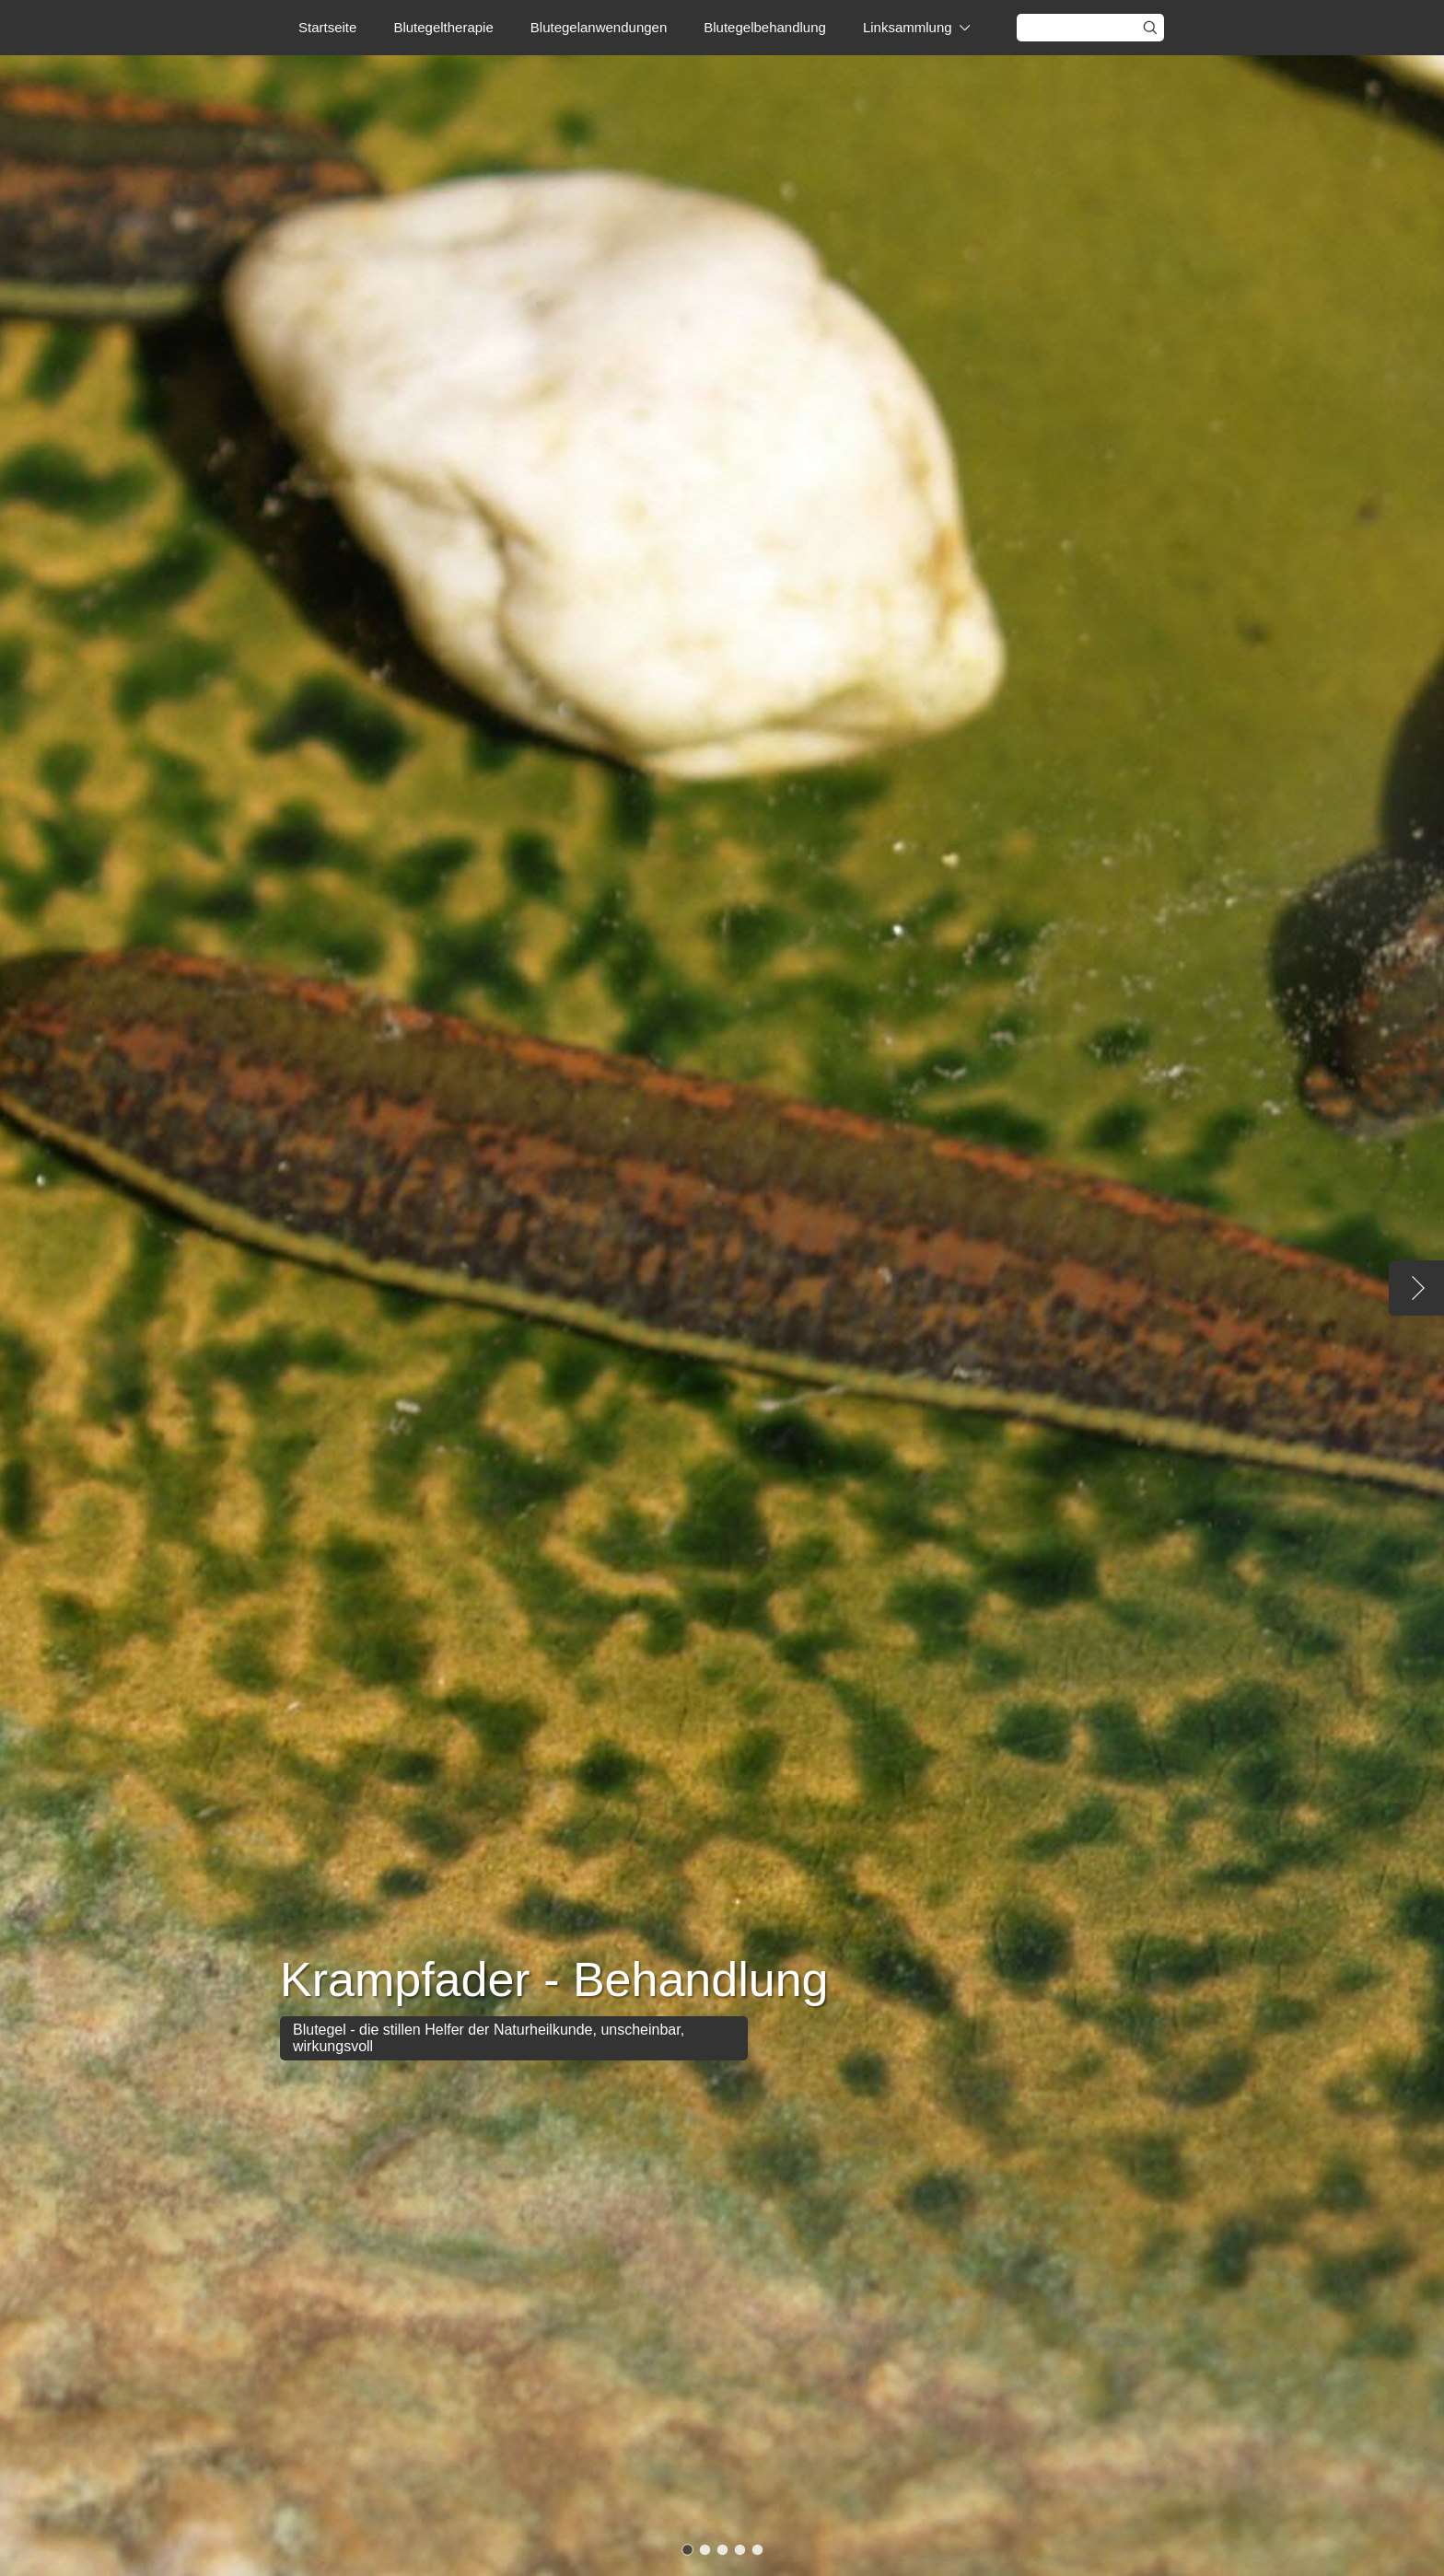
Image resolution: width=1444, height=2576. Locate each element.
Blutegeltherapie (443, 27)
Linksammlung (907, 27)
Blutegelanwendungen (598, 27)
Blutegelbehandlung (765, 27)
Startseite (327, 27)
